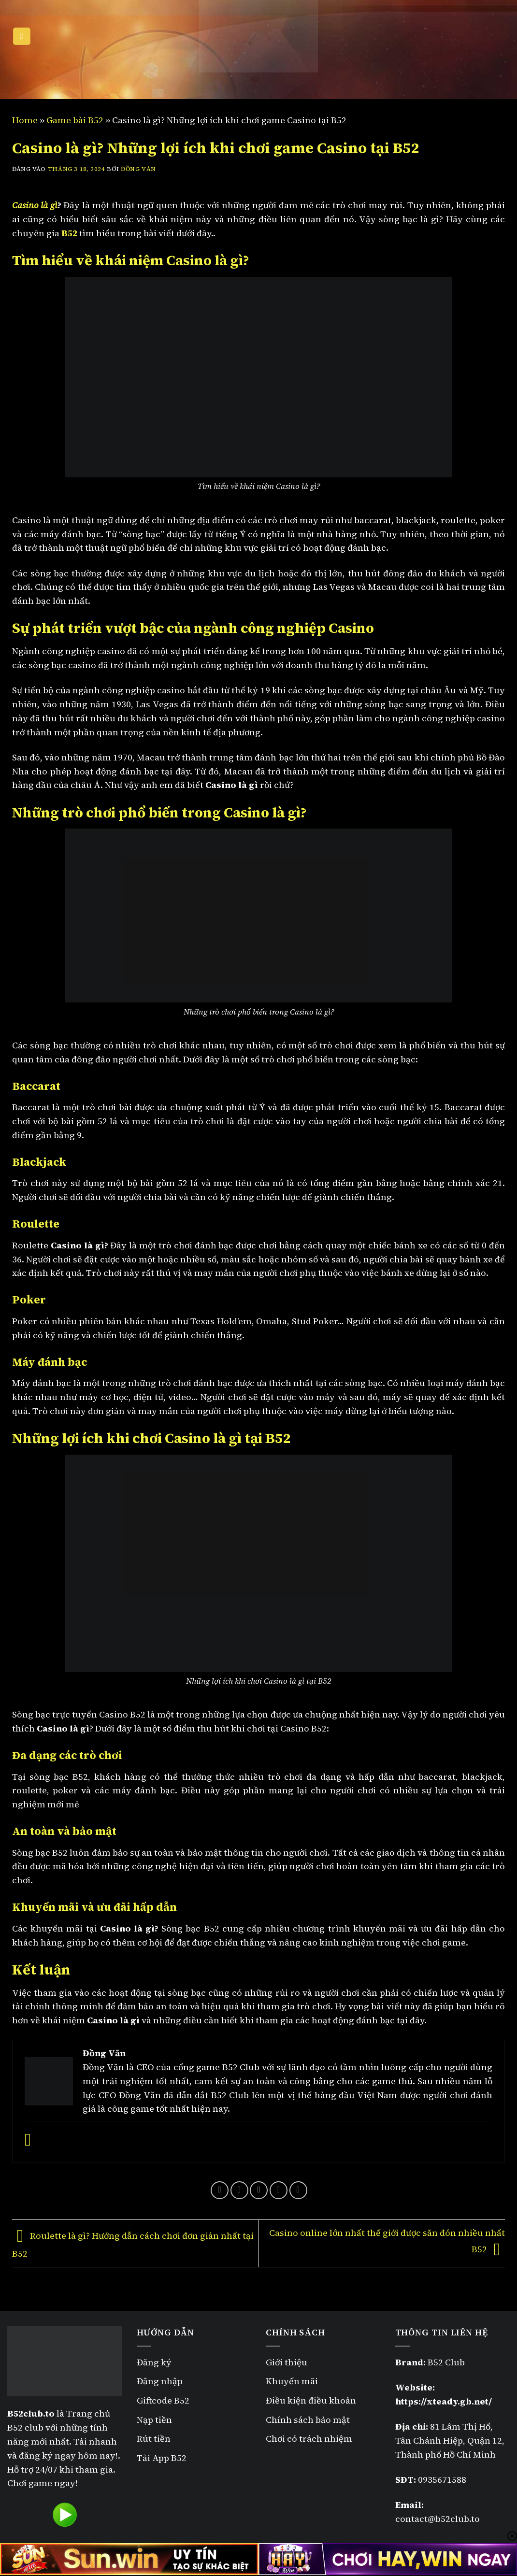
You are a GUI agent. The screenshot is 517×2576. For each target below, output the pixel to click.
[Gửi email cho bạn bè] (259, 2190)
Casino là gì (34, 205)
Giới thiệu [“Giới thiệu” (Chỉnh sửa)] (286, 2362)
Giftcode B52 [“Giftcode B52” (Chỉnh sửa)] (163, 2400)
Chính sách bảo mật (309, 2420)
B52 (69, 233)
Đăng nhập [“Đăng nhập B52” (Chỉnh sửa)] (160, 2381)
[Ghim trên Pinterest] (278, 2190)
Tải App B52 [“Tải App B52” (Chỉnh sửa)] (162, 2458)
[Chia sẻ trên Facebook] (220, 2190)
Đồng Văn (138, 169)
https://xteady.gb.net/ (443, 2401)
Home (25, 120)
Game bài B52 (74, 120)
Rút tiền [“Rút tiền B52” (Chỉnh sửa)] (154, 2439)
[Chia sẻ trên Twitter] (239, 2190)
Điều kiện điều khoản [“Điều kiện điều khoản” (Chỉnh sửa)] (311, 2400)
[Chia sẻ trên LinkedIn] (298, 2190)
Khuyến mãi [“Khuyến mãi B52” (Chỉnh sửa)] (292, 2381)
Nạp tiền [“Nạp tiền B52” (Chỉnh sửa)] (154, 2420)
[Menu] (21, 36)
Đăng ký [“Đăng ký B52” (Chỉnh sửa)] (154, 2362)
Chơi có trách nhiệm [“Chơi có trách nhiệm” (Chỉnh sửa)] (309, 2439)
